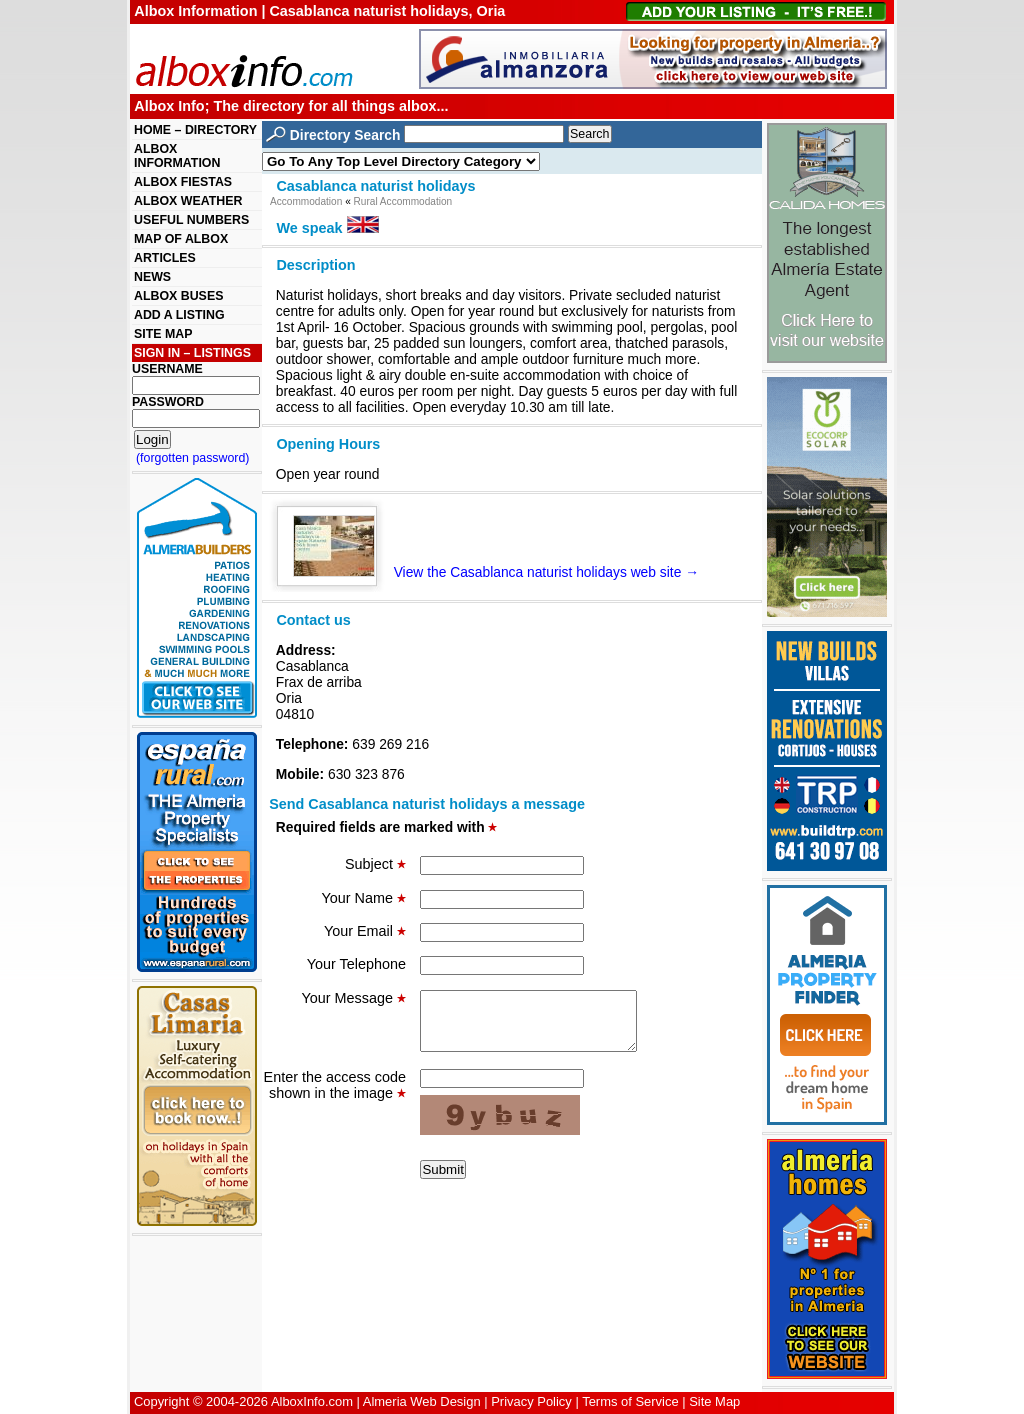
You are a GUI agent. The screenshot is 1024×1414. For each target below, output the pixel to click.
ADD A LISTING (179, 315)
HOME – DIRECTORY (195, 130)
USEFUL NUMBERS (191, 220)
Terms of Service (630, 1401)
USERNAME (167, 369)
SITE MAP (163, 334)
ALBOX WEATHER (188, 201)
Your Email (365, 931)
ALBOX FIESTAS (183, 182)
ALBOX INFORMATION (177, 156)
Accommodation (306, 201)
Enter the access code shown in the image (335, 1097)
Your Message (354, 998)
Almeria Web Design (422, 1401)
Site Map (714, 1401)
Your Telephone (356, 964)
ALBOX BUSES (178, 296)
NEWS (152, 277)
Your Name (364, 898)
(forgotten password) (193, 458)
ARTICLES (165, 258)
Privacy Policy (531, 1401)
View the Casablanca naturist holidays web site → (496, 572)
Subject (375, 864)
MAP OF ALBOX (181, 239)
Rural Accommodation (403, 201)
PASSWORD (168, 402)
